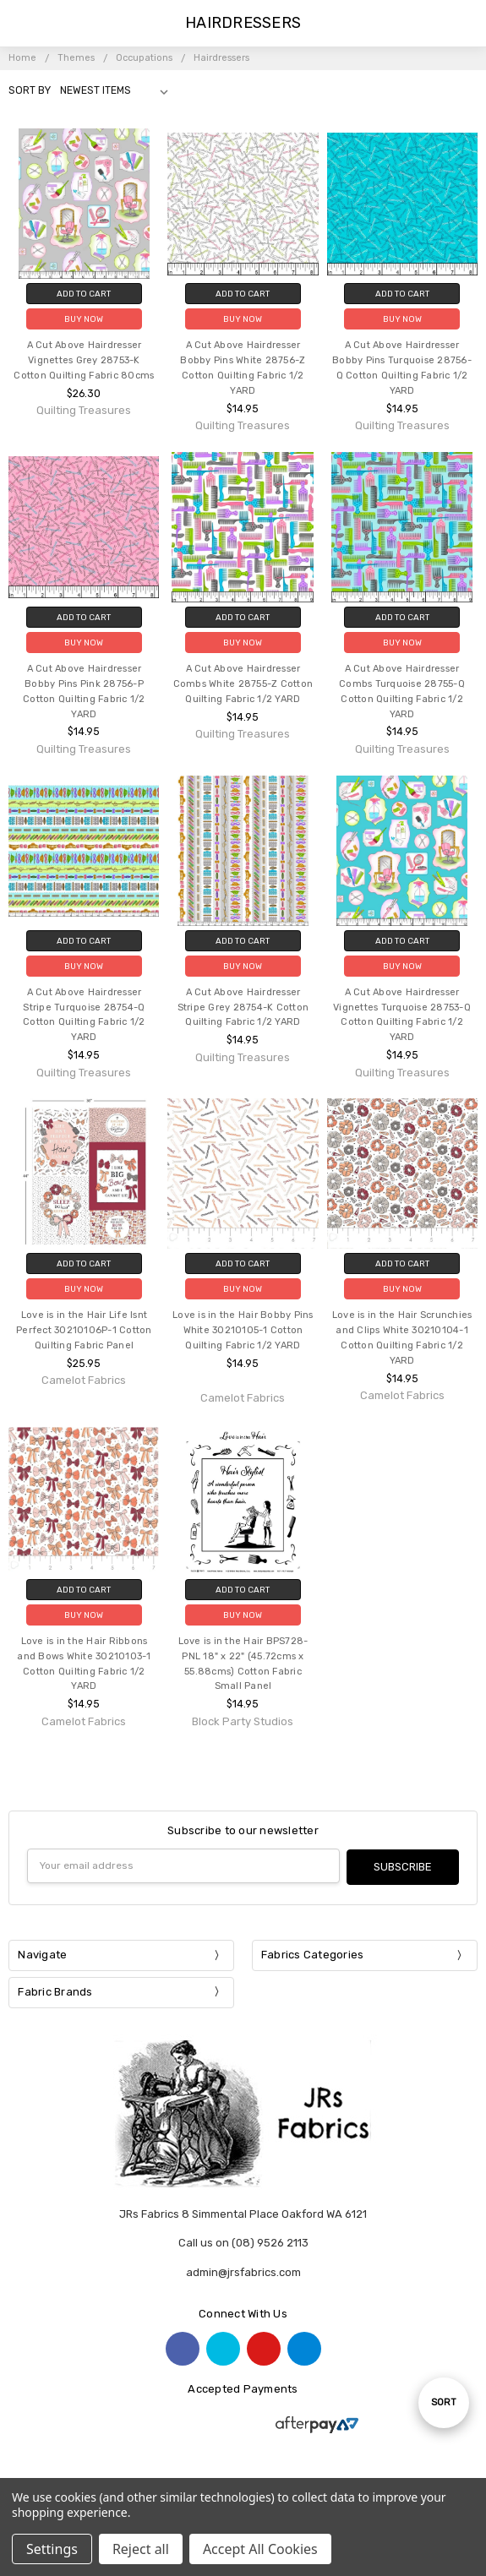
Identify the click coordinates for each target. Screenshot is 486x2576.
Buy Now (83, 319)
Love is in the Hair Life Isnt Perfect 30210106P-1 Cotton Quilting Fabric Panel (84, 1330)
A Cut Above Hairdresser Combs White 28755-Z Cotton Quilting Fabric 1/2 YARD (243, 684)
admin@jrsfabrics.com (243, 2271)
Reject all (140, 2549)
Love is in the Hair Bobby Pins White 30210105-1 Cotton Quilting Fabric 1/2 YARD (243, 1330)
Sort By (29, 90)
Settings (52, 2549)
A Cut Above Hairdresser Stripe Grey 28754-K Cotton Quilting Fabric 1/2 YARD (243, 1007)
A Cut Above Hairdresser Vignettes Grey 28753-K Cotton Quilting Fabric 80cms (84, 360)
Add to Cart (84, 293)
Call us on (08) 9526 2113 (243, 2242)
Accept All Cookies (260, 2549)
